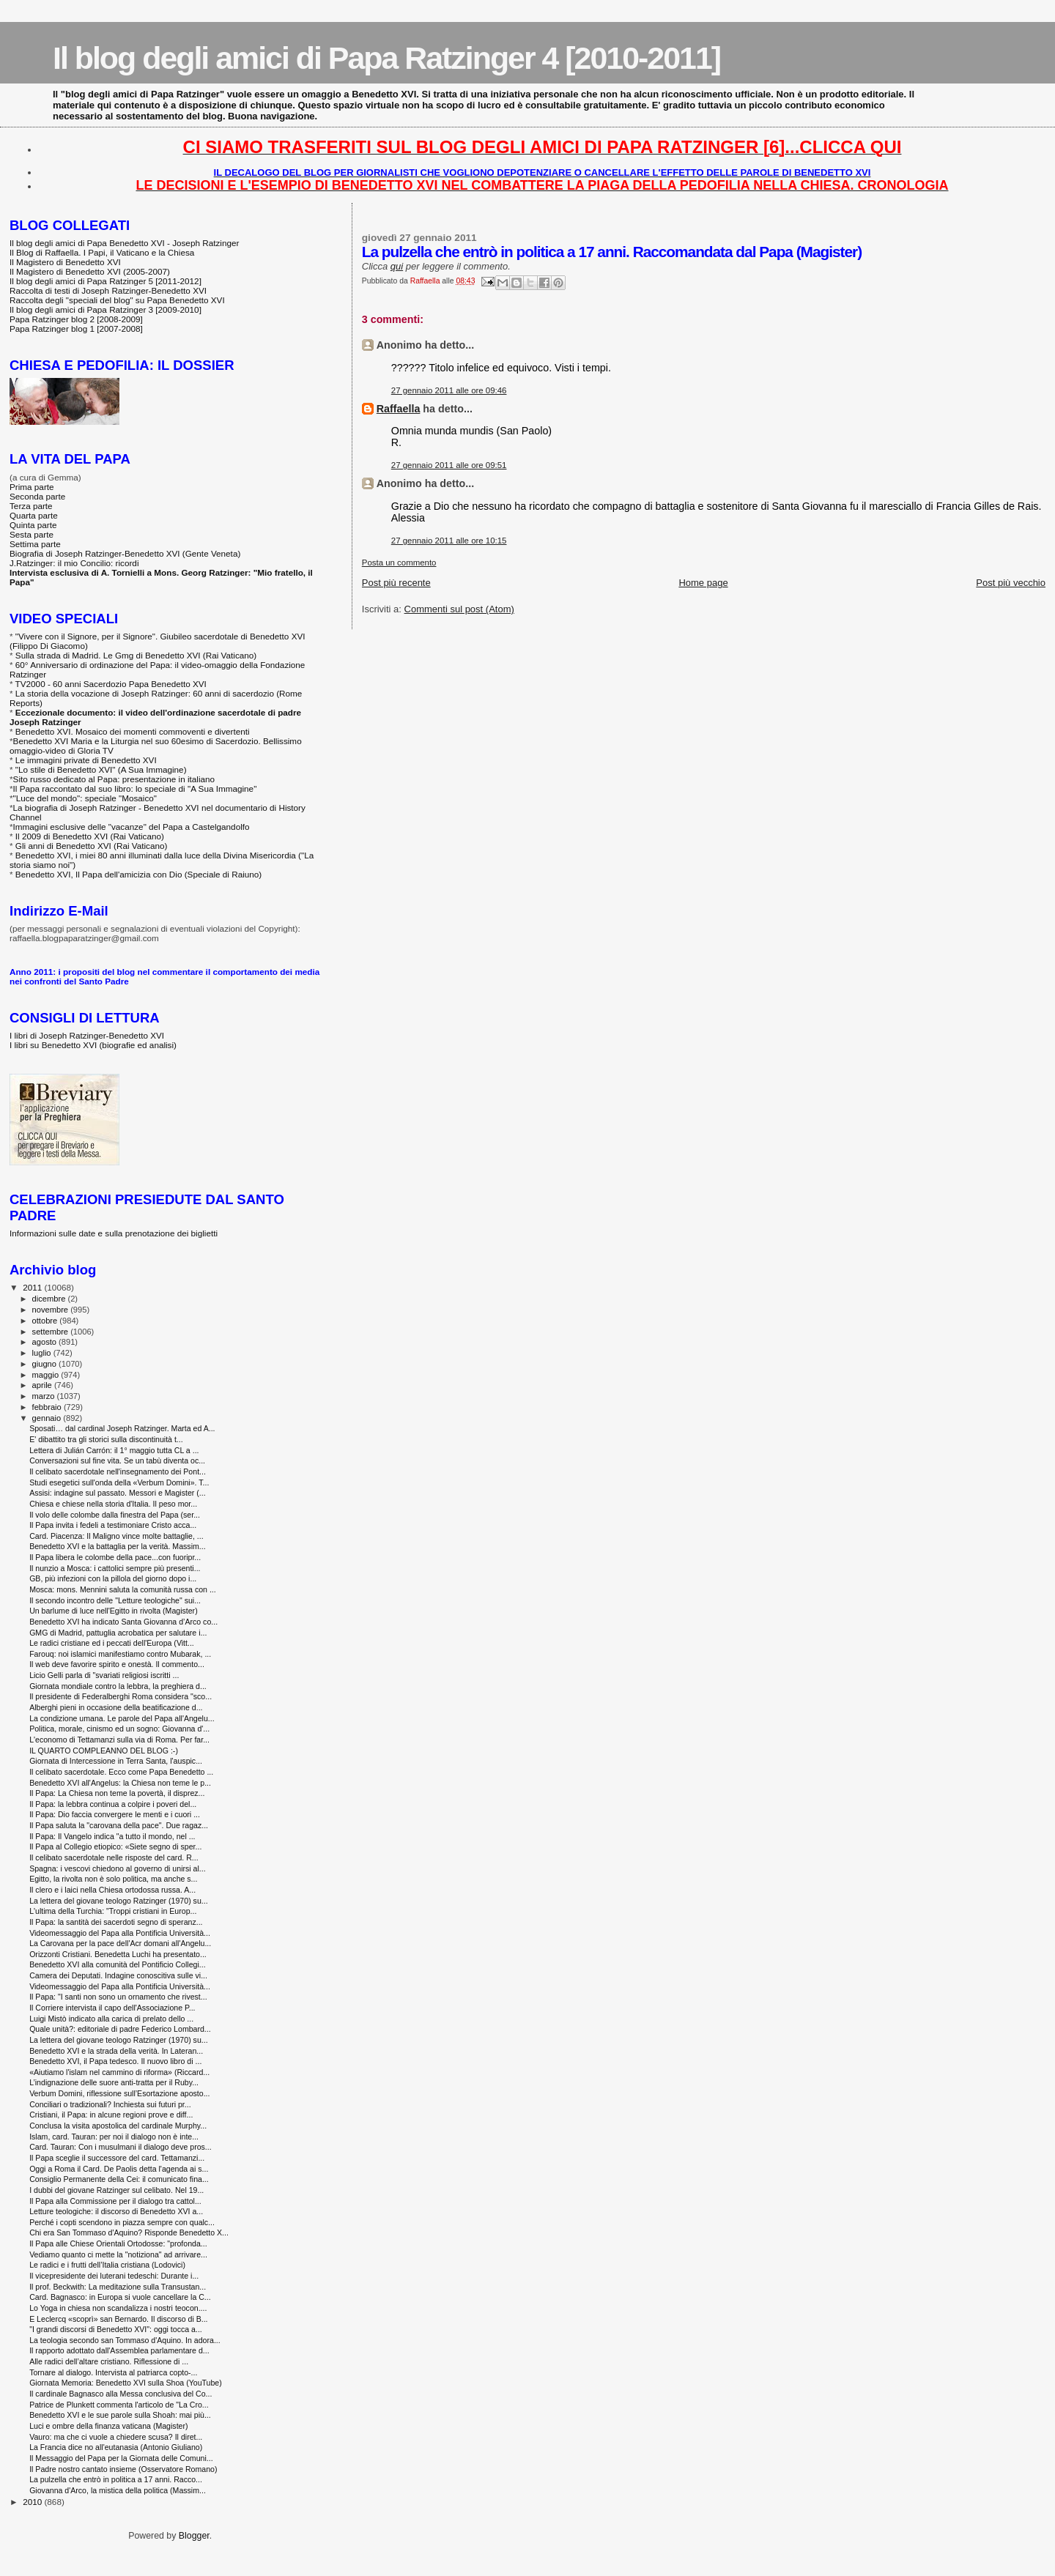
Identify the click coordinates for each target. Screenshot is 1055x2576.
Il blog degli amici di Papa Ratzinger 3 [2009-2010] (105, 309)
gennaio (48, 1418)
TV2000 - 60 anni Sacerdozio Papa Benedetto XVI (111, 683)
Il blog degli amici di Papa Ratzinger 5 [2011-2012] (105, 281)
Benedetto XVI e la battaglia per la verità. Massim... (117, 1546)
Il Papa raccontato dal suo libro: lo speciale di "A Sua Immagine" (135, 788)
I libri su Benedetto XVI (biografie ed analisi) (93, 1045)
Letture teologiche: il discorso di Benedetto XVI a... (116, 2211)
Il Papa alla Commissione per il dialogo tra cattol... (115, 2201)
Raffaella (399, 409)
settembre (51, 1331)
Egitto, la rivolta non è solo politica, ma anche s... (113, 1878)
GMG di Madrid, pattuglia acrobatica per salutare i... (118, 1632)
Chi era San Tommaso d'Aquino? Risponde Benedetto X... (129, 2232)
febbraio (48, 1407)
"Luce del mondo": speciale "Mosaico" (85, 798)
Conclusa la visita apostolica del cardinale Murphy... (118, 2125)
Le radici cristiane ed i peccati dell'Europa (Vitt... (111, 1642)
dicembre (50, 1298)
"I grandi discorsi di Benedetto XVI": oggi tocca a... (115, 2329)
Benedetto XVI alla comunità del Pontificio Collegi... (117, 1964)
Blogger (194, 2536)
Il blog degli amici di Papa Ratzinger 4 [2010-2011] (386, 57)
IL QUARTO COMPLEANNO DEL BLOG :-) (103, 1750)
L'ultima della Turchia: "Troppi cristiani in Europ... (112, 1911)
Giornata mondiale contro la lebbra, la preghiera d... (118, 1686)
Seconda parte (37, 496)
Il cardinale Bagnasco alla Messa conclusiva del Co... (120, 2393)
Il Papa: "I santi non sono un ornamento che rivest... (118, 1996)
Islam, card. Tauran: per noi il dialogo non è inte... (114, 2136)
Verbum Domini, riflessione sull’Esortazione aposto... (119, 2093)
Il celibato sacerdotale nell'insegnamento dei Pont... (117, 1471)
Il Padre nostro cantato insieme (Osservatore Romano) (123, 2469)
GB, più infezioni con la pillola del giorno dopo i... (112, 1578)
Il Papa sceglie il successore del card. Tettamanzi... (116, 2157)
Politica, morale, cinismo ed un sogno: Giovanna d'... (119, 1728)
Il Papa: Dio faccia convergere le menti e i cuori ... (114, 1814)
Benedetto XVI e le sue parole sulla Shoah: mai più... (120, 2414)
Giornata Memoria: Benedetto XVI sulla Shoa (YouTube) (125, 2382)
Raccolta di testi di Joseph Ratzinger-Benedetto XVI (108, 290)
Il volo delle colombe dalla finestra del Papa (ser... (114, 1514)
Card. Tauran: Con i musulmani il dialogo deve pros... (120, 2146)
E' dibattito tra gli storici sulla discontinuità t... (106, 1439)
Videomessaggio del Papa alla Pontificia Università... (119, 1933)
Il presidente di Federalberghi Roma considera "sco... (120, 1696)
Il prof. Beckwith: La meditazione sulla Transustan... (117, 2286)
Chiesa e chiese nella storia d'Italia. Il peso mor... (113, 1503)
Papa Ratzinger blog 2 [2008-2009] (76, 319)
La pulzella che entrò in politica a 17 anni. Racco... (115, 2479)
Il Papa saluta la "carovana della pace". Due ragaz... (118, 1825)
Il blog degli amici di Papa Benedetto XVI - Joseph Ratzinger (124, 243)
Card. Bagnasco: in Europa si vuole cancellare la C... (120, 2297)
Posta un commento (399, 562)
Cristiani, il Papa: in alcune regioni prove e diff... (111, 2114)
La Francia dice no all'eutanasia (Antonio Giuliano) (115, 2447)
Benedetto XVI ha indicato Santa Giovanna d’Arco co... (123, 1621)
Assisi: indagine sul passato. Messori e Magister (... (117, 1492)
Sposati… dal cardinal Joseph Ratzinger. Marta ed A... (122, 1428)
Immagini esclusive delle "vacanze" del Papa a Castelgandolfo (131, 826)
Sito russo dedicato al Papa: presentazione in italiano (114, 779)
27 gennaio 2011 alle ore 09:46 (449, 390)
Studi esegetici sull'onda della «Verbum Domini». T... (119, 1482)
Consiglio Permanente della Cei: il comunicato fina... (119, 2179)
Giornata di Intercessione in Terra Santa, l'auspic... (115, 1760)
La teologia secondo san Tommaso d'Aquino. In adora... (125, 2340)
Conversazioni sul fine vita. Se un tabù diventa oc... (117, 1460)
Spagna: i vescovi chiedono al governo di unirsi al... (117, 1868)
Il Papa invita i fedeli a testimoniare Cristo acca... (112, 1525)
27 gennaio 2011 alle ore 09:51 (449, 465)
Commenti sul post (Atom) (459, 609)
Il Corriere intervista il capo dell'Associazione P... (112, 2007)
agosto (45, 1341)
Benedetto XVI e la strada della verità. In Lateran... (116, 2050)
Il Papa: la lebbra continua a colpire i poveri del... (112, 1804)
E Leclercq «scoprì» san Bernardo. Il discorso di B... (118, 2319)
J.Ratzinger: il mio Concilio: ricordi (74, 563)
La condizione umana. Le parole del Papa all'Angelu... (122, 1718)
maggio (47, 1374)
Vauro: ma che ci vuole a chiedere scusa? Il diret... (115, 2436)
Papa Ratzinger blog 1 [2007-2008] (76, 328)
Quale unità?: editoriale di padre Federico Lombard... (120, 2028)
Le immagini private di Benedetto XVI (86, 760)
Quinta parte (33, 525)
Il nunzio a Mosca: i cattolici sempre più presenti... (114, 1568)
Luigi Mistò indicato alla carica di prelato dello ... (111, 2018)
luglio (42, 1352)
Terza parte (31, 506)
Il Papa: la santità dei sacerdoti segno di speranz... (115, 1922)
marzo (44, 1396)
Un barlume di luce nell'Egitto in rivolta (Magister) (113, 1610)
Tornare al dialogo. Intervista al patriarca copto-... (113, 2372)
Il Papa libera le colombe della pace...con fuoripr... (115, 1557)
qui (396, 266)
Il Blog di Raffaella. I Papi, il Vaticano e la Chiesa (102, 252)
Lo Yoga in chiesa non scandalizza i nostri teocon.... (118, 2308)
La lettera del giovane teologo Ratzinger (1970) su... (118, 1900)
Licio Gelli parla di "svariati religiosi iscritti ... (104, 1675)
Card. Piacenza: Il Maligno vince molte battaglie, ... (116, 1536)
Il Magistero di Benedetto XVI (65, 262)
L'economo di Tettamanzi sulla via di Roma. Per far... (119, 1739)
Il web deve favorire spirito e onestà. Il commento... (116, 1664)
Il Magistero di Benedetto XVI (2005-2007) (90, 271)
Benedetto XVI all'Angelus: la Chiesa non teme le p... (120, 1782)
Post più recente (396, 582)
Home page (703, 582)
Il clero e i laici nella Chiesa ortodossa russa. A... (112, 1889)
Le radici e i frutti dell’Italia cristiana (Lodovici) (107, 2264)
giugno (45, 1363)
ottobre (46, 1320)
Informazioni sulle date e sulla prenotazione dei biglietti (114, 1233)
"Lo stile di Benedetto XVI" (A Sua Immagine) (101, 769)
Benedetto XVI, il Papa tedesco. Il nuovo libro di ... (115, 2061)
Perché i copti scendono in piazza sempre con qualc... (122, 2222)
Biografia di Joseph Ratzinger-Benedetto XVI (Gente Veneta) (125, 553)
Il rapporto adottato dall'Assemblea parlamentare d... (119, 2350)
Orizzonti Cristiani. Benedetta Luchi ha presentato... (118, 1954)
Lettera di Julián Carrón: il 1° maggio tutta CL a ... (114, 1450)
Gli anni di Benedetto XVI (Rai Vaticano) (91, 845)
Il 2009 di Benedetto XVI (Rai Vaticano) (89, 836)
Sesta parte (31, 534)
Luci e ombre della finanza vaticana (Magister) (108, 2425)
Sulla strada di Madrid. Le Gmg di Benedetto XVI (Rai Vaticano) (135, 655)
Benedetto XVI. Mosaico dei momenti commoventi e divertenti (132, 731)
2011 (33, 1287)
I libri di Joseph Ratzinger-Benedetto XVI (87, 1035)
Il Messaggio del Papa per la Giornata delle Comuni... (121, 2458)
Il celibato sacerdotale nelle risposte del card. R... (114, 1857)
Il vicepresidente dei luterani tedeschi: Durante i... (114, 2275)
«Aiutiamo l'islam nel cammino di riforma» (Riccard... (119, 2072)
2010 (33, 2501)
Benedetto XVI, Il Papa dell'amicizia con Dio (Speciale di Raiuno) (138, 874)
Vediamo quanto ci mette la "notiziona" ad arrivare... (118, 2254)
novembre (51, 1309)
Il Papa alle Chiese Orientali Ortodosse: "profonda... (118, 2243)
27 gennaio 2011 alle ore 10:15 (449, 540)
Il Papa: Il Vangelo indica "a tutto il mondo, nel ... (112, 1836)
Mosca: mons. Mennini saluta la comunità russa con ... (122, 1589)
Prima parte (32, 486)
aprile (43, 1385)
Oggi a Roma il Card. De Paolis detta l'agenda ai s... (118, 2168)
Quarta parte (34, 515)
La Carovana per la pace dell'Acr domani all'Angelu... (120, 1943)
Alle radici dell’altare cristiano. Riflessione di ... (108, 2361)
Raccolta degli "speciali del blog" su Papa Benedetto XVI (117, 300)
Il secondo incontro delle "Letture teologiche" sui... (115, 1600)
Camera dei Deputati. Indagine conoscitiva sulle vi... (118, 1975)
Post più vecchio (1010, 582)
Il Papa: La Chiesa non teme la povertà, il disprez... (116, 1793)
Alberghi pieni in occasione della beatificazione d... (115, 1707)
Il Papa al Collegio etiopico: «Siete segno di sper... (115, 1846)
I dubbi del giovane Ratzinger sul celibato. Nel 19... (116, 2190)
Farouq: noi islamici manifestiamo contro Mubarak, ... (120, 1653)
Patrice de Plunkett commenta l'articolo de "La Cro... (119, 2404)
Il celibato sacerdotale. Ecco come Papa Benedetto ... (121, 1771)
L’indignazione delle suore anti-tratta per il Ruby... (114, 2082)
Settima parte (35, 544)
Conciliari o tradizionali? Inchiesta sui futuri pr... (109, 2104)
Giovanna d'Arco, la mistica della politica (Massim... (117, 2490)
